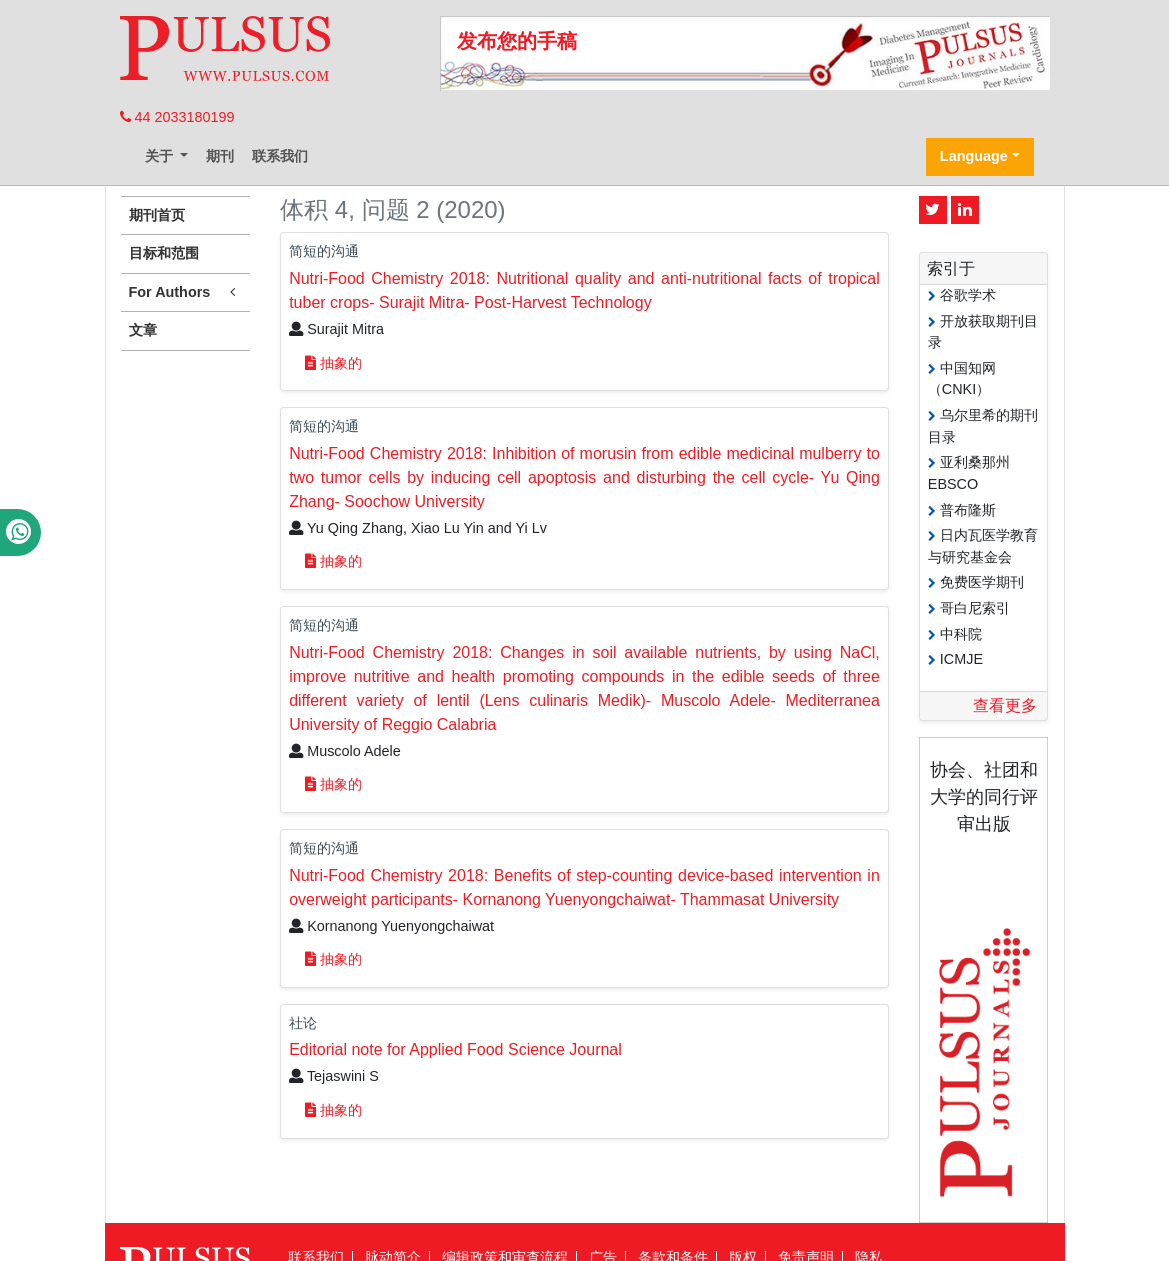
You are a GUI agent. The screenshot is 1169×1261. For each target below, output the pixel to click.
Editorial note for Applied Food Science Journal (455, 1049)
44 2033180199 (177, 117)
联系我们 (280, 156)
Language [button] (974, 156)
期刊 (220, 156)
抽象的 (333, 363)
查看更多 (1005, 705)
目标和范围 (164, 253)
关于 (161, 156)
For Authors (186, 292)
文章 (143, 330)
